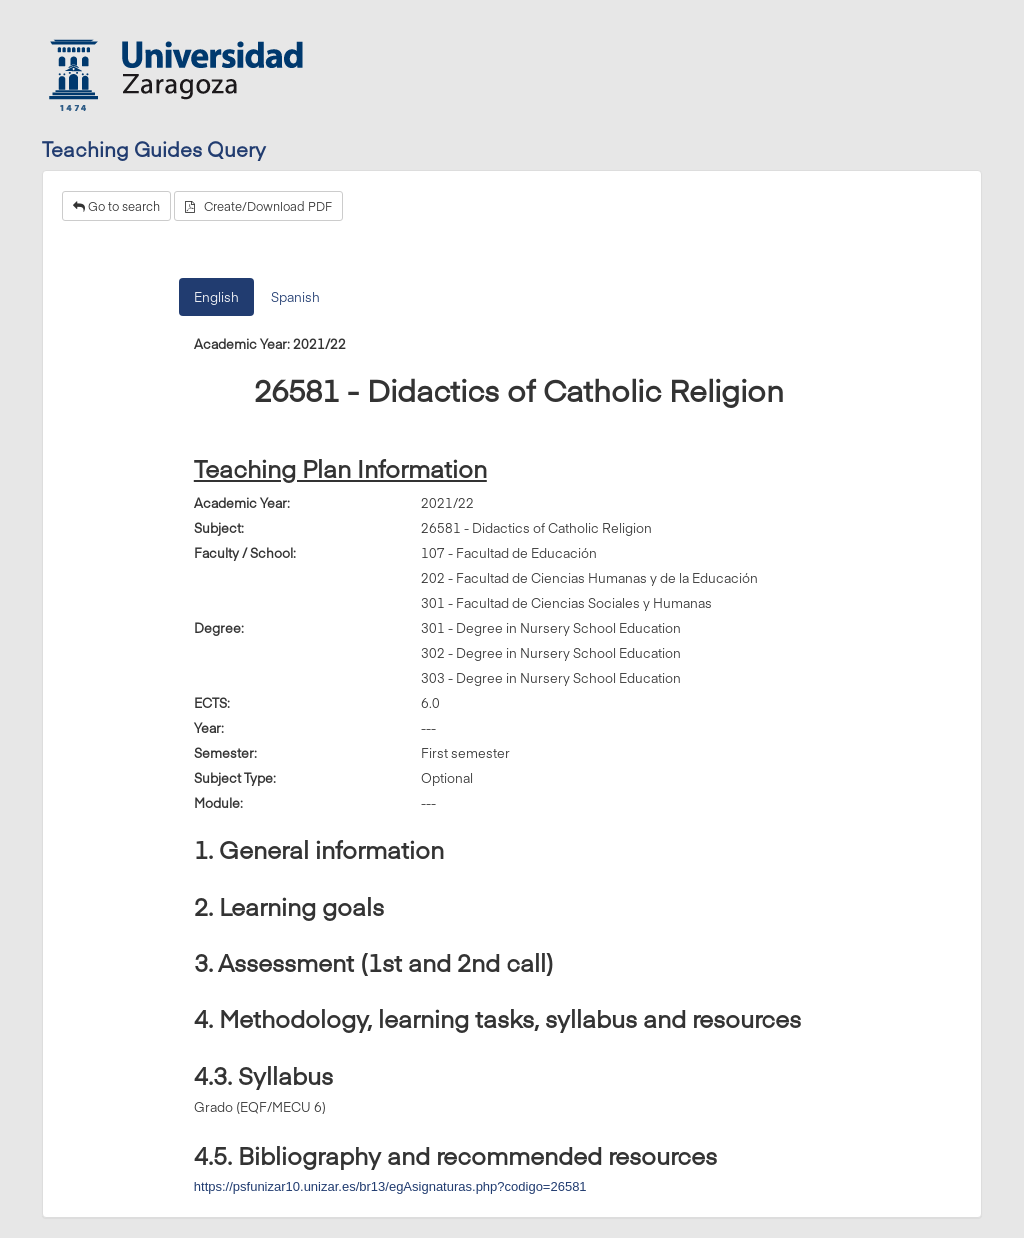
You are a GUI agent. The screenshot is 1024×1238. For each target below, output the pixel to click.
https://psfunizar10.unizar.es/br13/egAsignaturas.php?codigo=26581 (390, 1186)
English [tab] (216, 297)
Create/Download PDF (258, 206)
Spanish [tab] (295, 297)
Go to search (116, 206)
